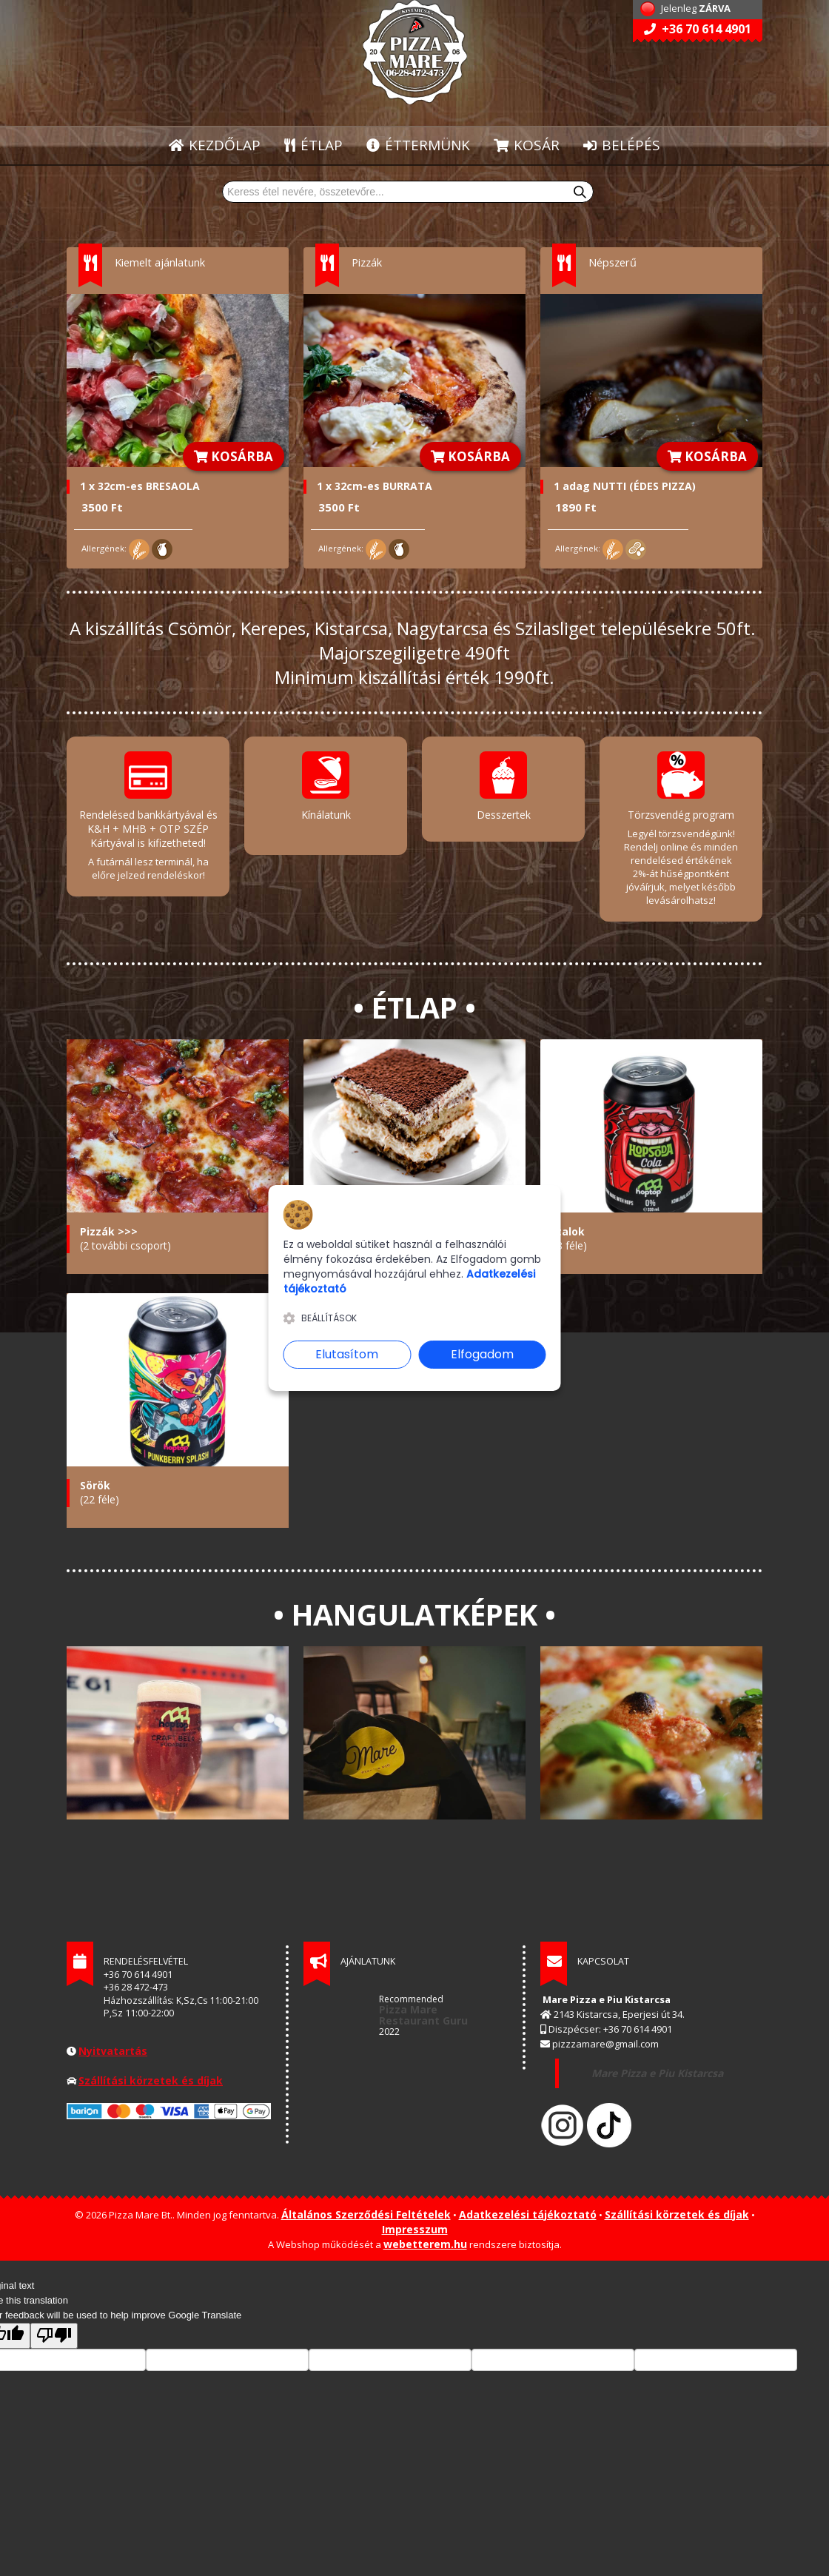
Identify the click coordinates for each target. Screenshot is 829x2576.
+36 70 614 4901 (697, 29)
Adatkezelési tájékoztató (528, 2207)
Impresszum (415, 2222)
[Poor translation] (54, 2328)
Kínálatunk (326, 815)
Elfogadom (482, 1354)
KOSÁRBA (233, 456)
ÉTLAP (314, 145)
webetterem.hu (425, 2237)
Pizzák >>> (109, 1224)
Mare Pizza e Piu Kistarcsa (655, 2066)
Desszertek (504, 815)
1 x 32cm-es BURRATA (374, 486)
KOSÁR (527, 145)
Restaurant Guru (423, 2013)
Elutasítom (346, 1354)
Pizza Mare (408, 2002)
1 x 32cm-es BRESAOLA (140, 486)
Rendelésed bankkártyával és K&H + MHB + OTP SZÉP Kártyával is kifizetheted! (148, 829)
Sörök (95, 1478)
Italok (569, 1224)
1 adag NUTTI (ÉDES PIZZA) (625, 486)
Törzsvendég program (681, 815)
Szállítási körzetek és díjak (150, 2073)
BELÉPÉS (621, 145)
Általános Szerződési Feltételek (366, 2207)
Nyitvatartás (112, 2043)
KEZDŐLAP (215, 145)
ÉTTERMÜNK (418, 145)
